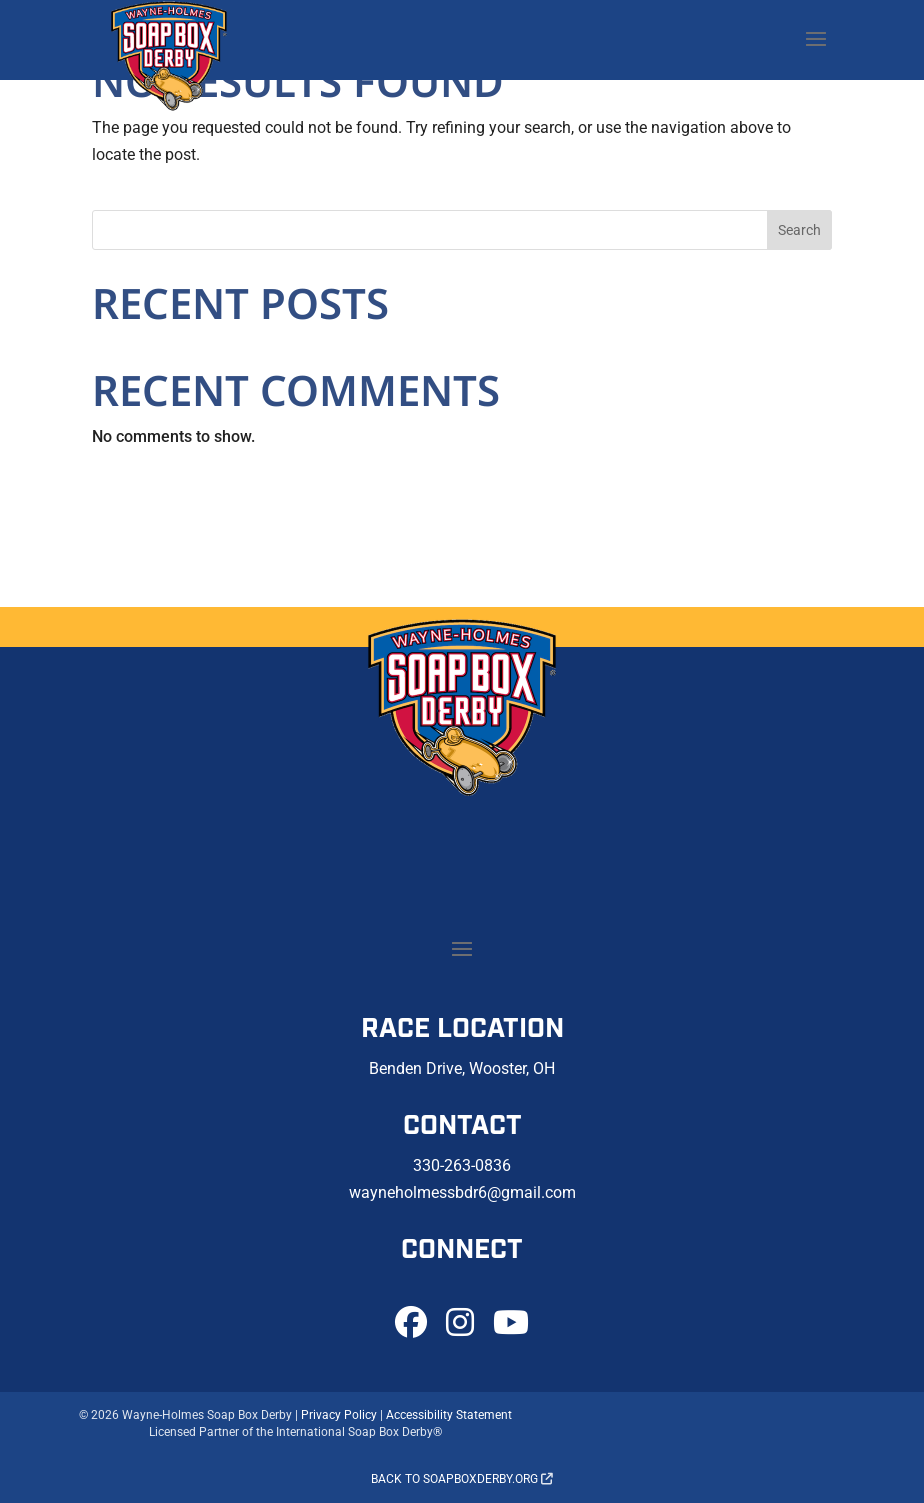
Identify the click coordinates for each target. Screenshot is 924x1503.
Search (799, 230)
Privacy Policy (339, 1415)
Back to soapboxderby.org (462, 1479)
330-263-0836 (462, 1165)
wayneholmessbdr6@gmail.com (462, 1192)
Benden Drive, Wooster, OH (462, 1068)
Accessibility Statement (449, 1415)
